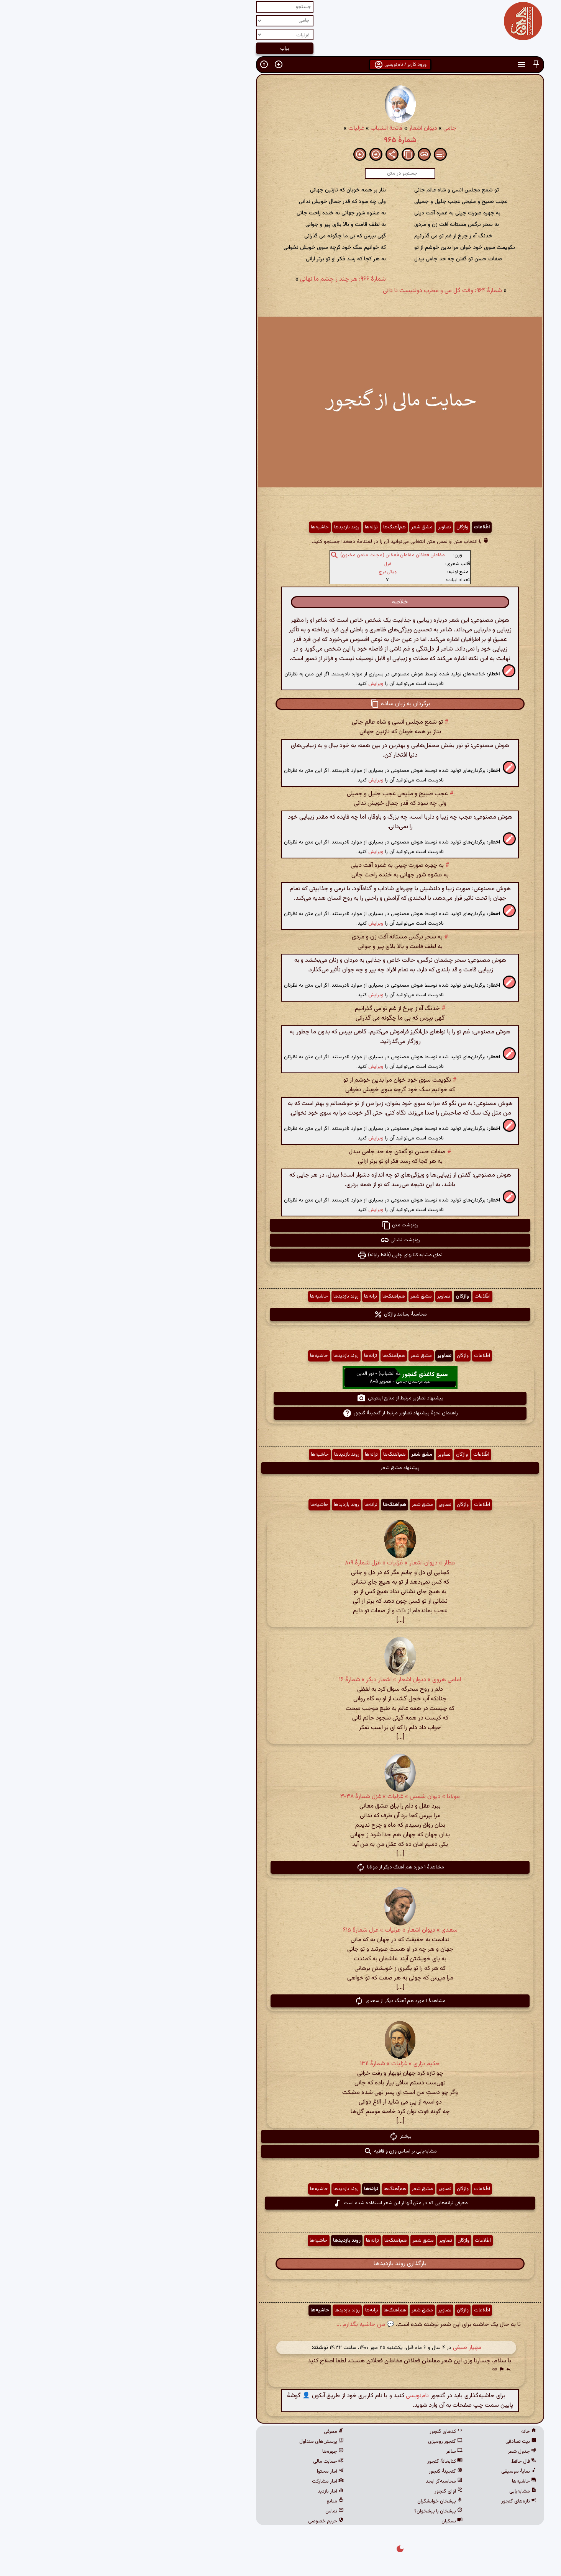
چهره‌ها (213, 2451)
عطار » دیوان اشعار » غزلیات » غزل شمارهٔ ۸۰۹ (280, 1563)
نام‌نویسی (297, 2396)
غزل (268, 564)
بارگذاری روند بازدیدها (280, 2264)
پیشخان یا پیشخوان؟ (319, 2511)
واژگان (343, 527)
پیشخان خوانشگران (320, 2501)
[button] (416, 64)
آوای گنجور (329, 2491)
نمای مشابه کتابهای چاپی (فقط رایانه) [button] (280, 1255)
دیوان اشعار (303, 128)
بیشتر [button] (280, 2136)
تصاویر (324, 527)
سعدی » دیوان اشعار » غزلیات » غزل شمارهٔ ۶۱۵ (280, 1930)
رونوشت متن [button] (280, 1225)
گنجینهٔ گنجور (326, 2471)
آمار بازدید (211, 2491)
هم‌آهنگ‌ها (275, 527)
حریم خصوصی (206, 2521)
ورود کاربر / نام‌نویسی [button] (280, 64)
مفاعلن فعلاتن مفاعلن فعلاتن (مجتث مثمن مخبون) (273, 555)
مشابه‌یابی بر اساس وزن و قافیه (280, 2151)
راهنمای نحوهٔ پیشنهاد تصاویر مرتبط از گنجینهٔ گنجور (280, 1413)
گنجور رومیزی (325, 2441)
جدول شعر (402, 2451)
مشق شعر (302, 527)
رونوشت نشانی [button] (281, 1240)
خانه (409, 2431)
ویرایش (256, 684)
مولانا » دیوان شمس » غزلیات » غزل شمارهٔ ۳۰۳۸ (280, 1796)
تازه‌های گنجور (399, 2501)
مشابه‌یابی (403, 2491)
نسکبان (332, 2521)
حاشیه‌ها (200, 527)
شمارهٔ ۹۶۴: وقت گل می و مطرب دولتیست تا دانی (322, 291)
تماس (215, 2511)
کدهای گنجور (326, 2431)
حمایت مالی (209, 2461)
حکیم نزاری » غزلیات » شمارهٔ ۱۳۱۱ (280, 2064)
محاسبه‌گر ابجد (324, 2481)
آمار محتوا (210, 2471)
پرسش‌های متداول (202, 2441)
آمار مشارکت (208, 2481)
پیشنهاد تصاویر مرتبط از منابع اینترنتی (280, 1398)
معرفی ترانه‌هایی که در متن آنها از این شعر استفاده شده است (280, 2203)
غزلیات (237, 128)
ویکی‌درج (268, 572)
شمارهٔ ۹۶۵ (280, 140)
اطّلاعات (362, 527)
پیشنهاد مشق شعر (280, 1468)
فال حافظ (404, 2461)
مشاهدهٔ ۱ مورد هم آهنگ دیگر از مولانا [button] (280, 1867)
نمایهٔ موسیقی (399, 2471)
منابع (215, 2501)
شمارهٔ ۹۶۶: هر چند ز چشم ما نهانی (223, 279)
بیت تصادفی (401, 2441)
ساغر (334, 2451)
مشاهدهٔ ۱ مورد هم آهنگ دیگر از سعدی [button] (280, 2001)
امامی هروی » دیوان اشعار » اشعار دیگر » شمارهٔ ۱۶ (280, 1680)
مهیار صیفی (347, 2347)
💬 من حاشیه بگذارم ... (246, 2324)
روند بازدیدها (227, 527)
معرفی (214, 2431)
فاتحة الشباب (267, 128)
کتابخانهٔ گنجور (325, 2461)
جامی (330, 128)
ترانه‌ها (251, 527)
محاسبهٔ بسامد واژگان (280, 1314)
